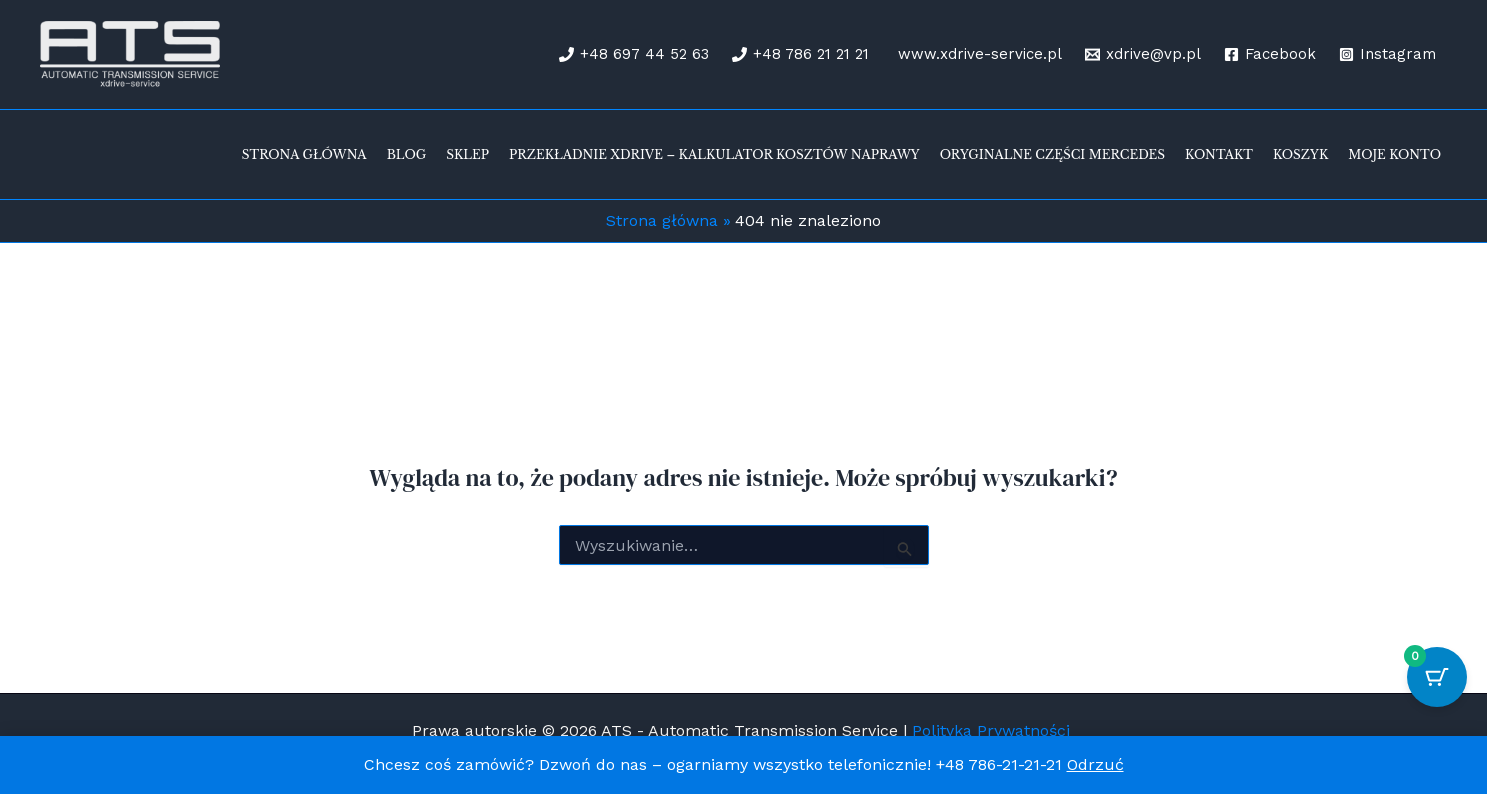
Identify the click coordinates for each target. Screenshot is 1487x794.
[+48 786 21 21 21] (800, 54)
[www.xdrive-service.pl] (977, 54)
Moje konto (1394, 154)
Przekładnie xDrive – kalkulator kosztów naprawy (714, 154)
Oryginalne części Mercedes (1052, 154)
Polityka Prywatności (993, 730)
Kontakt (1219, 154)
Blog (407, 154)
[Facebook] (1270, 54)
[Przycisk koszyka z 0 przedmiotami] (1437, 677)
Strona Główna (304, 154)
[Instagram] (1387, 54)
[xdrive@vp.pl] (1143, 54)
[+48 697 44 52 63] (634, 54)
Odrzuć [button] (1095, 764)
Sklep (467, 154)
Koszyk (1300, 154)
